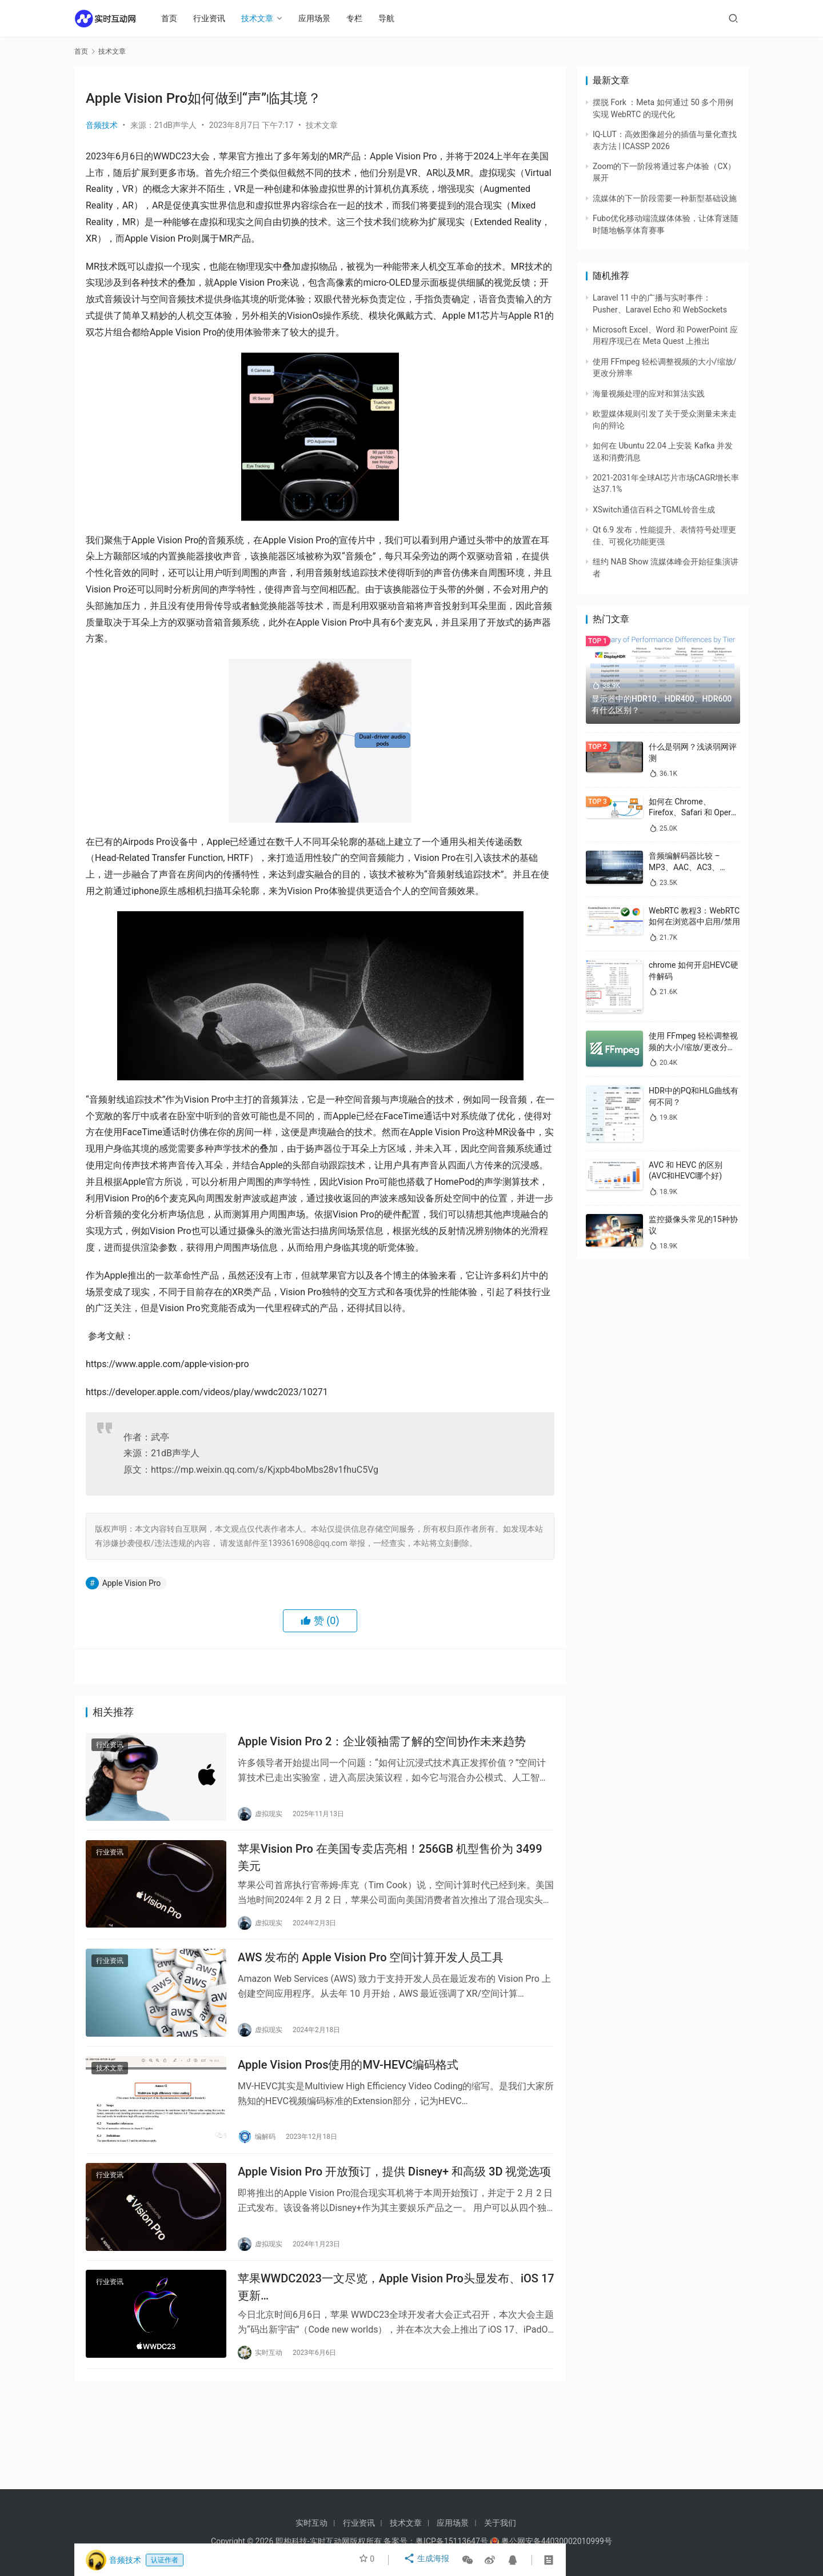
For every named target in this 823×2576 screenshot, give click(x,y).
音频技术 (102, 125)
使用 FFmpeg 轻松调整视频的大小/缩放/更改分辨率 (693, 1047)
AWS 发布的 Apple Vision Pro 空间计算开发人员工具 (371, 1968)
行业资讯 (215, 18)
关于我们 (500, 2522)
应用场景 (320, 18)
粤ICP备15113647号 (452, 2541)
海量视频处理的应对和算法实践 (649, 393)
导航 (392, 18)
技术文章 (263, 18)
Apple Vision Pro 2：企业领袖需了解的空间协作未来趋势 (382, 1743)
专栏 (360, 18)
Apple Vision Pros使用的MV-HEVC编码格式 (348, 2079)
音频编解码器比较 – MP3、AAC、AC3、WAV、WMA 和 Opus (686, 867)
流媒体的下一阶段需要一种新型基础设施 (665, 198)
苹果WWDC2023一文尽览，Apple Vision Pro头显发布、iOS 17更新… (396, 2310)
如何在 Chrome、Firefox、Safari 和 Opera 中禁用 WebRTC (692, 812)
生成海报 (427, 2560)
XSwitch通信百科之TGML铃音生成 (654, 509)
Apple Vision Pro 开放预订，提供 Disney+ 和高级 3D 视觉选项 (394, 2190)
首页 (175, 18)
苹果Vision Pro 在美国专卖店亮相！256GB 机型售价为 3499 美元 (390, 1863)
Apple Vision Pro (131, 1583)
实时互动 (311, 2522)
